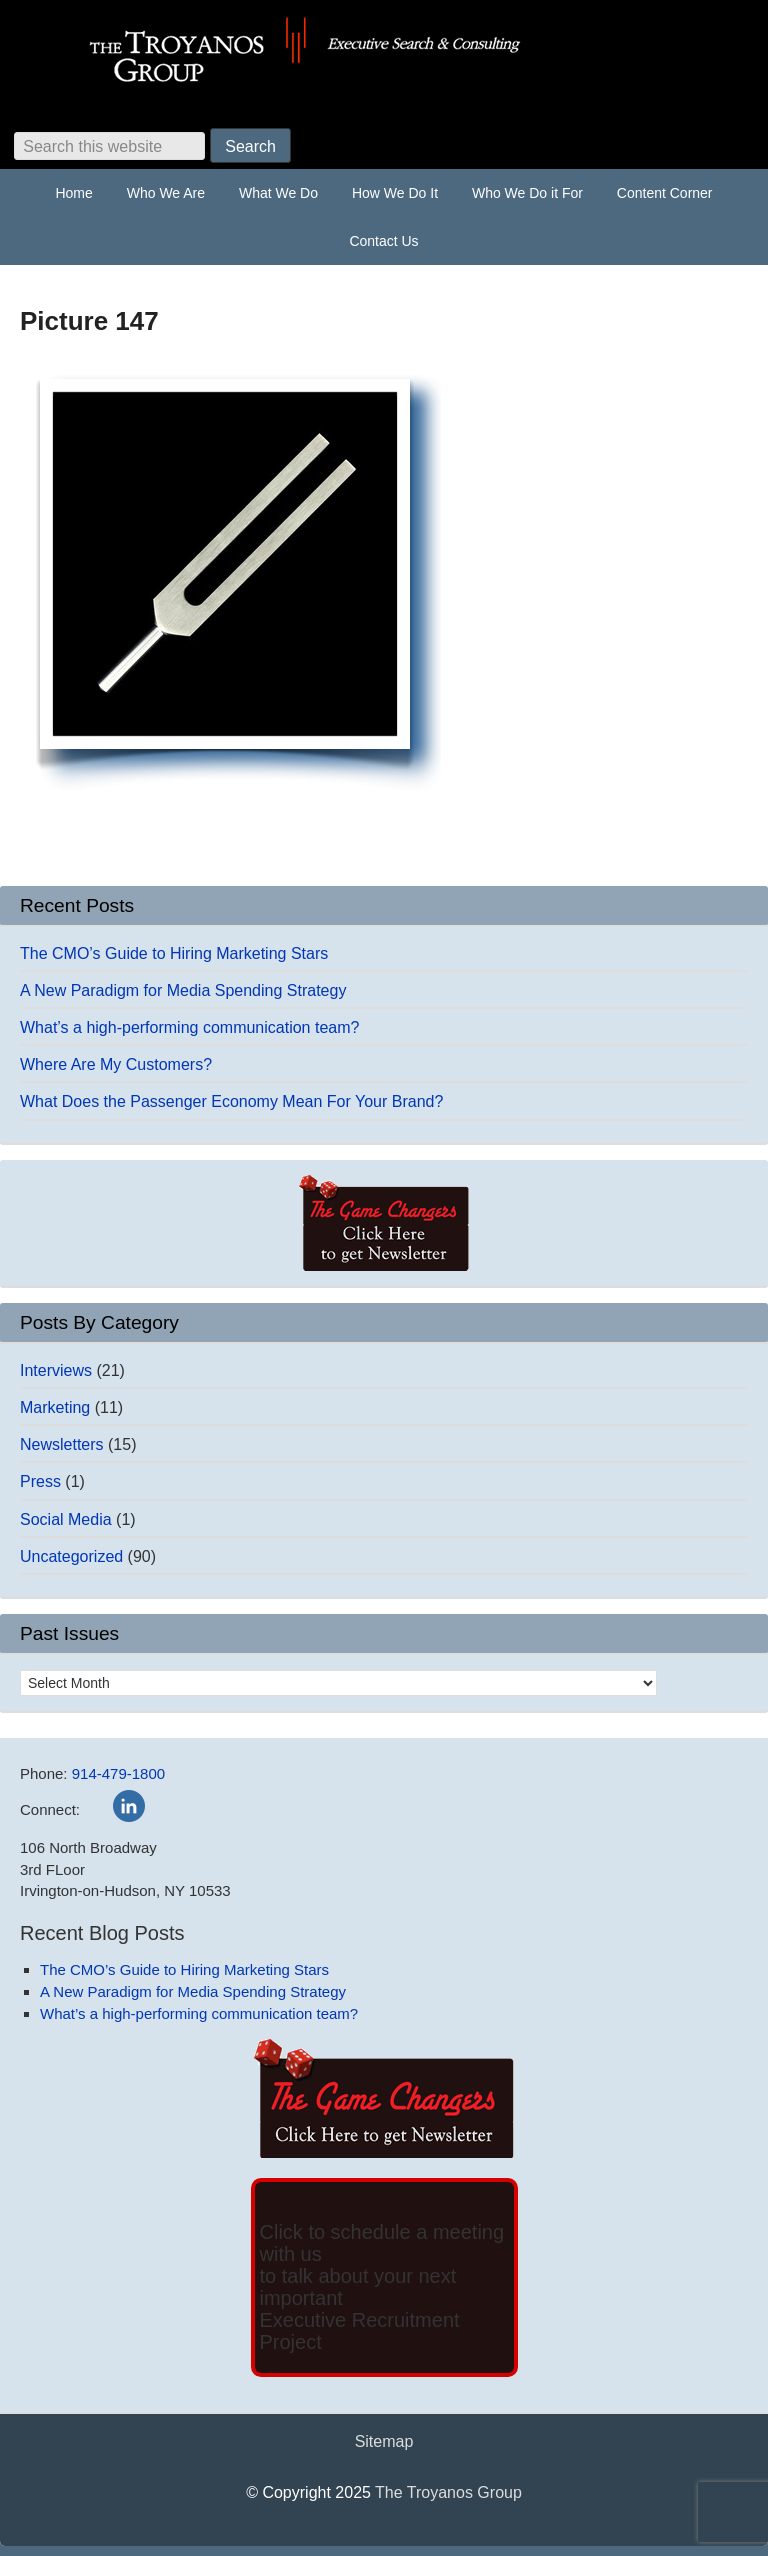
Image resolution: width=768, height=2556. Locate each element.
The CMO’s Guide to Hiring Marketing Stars (174, 953)
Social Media (66, 1519)
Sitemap (384, 2441)
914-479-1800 (118, 1773)
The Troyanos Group (384, 50)
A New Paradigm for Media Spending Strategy (183, 990)
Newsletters (62, 1444)
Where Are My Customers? (116, 1064)
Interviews (56, 1370)
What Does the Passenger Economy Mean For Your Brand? (231, 1101)
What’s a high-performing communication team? (189, 1027)
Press (40, 1481)
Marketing (55, 1407)
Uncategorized (71, 1556)
